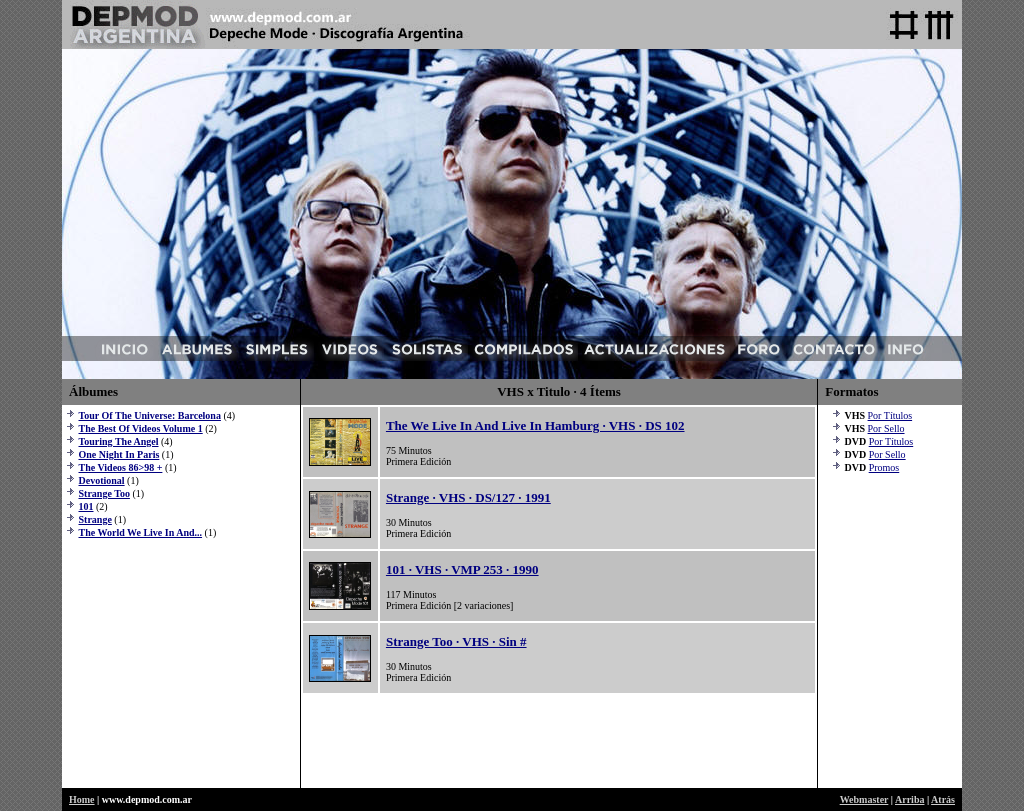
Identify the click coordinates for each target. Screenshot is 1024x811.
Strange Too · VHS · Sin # (456, 641)
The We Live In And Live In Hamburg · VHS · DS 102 (535, 425)
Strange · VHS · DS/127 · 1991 (468, 497)
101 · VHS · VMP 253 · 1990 (462, 569)
